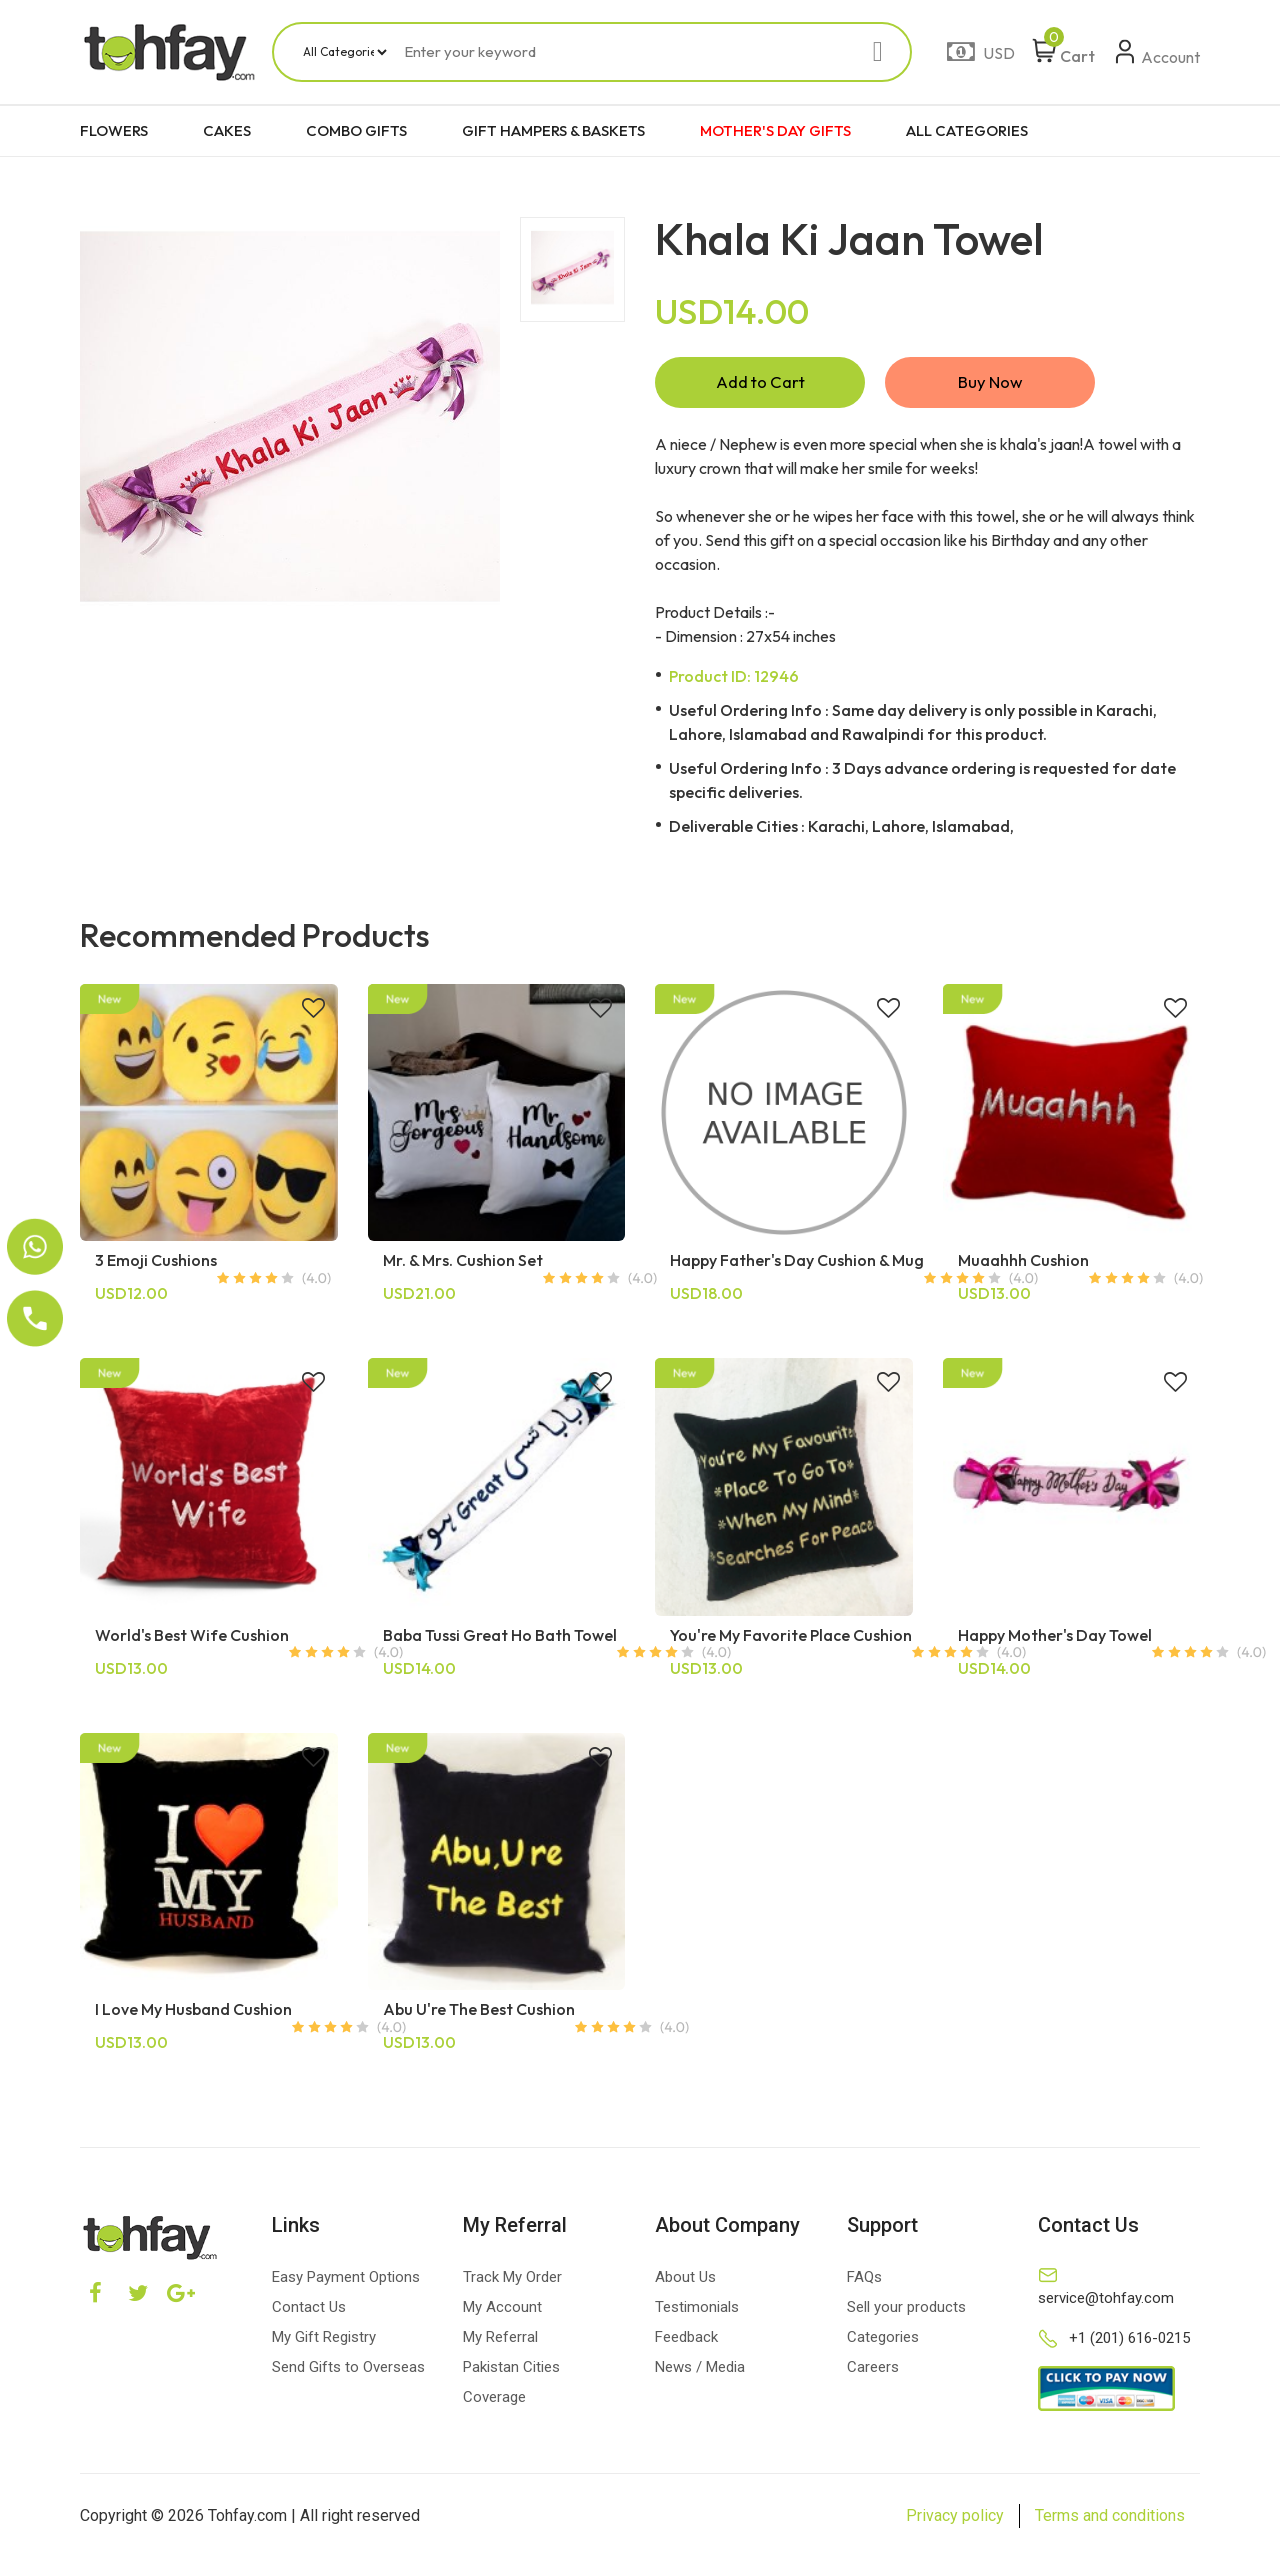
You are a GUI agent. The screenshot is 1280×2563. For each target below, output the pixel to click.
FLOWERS (114, 130)
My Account (502, 2312)
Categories (883, 2342)
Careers (873, 2372)
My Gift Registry (324, 2342)
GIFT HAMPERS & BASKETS (553, 130)
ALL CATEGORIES (967, 130)
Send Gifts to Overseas (348, 2372)
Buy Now (990, 384)
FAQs (864, 2282)
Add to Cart (760, 384)
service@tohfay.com (1106, 2303)
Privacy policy (955, 2520)
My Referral (500, 2342)
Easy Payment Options (346, 2282)
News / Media (700, 2372)
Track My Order (512, 2282)
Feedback (686, 2342)
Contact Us (309, 2312)
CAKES (227, 130)
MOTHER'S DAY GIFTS (775, 130)
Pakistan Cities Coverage (511, 2387)
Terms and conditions (1110, 2520)
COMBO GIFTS (356, 130)
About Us (685, 2282)
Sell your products (906, 2312)
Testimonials (697, 2312)
